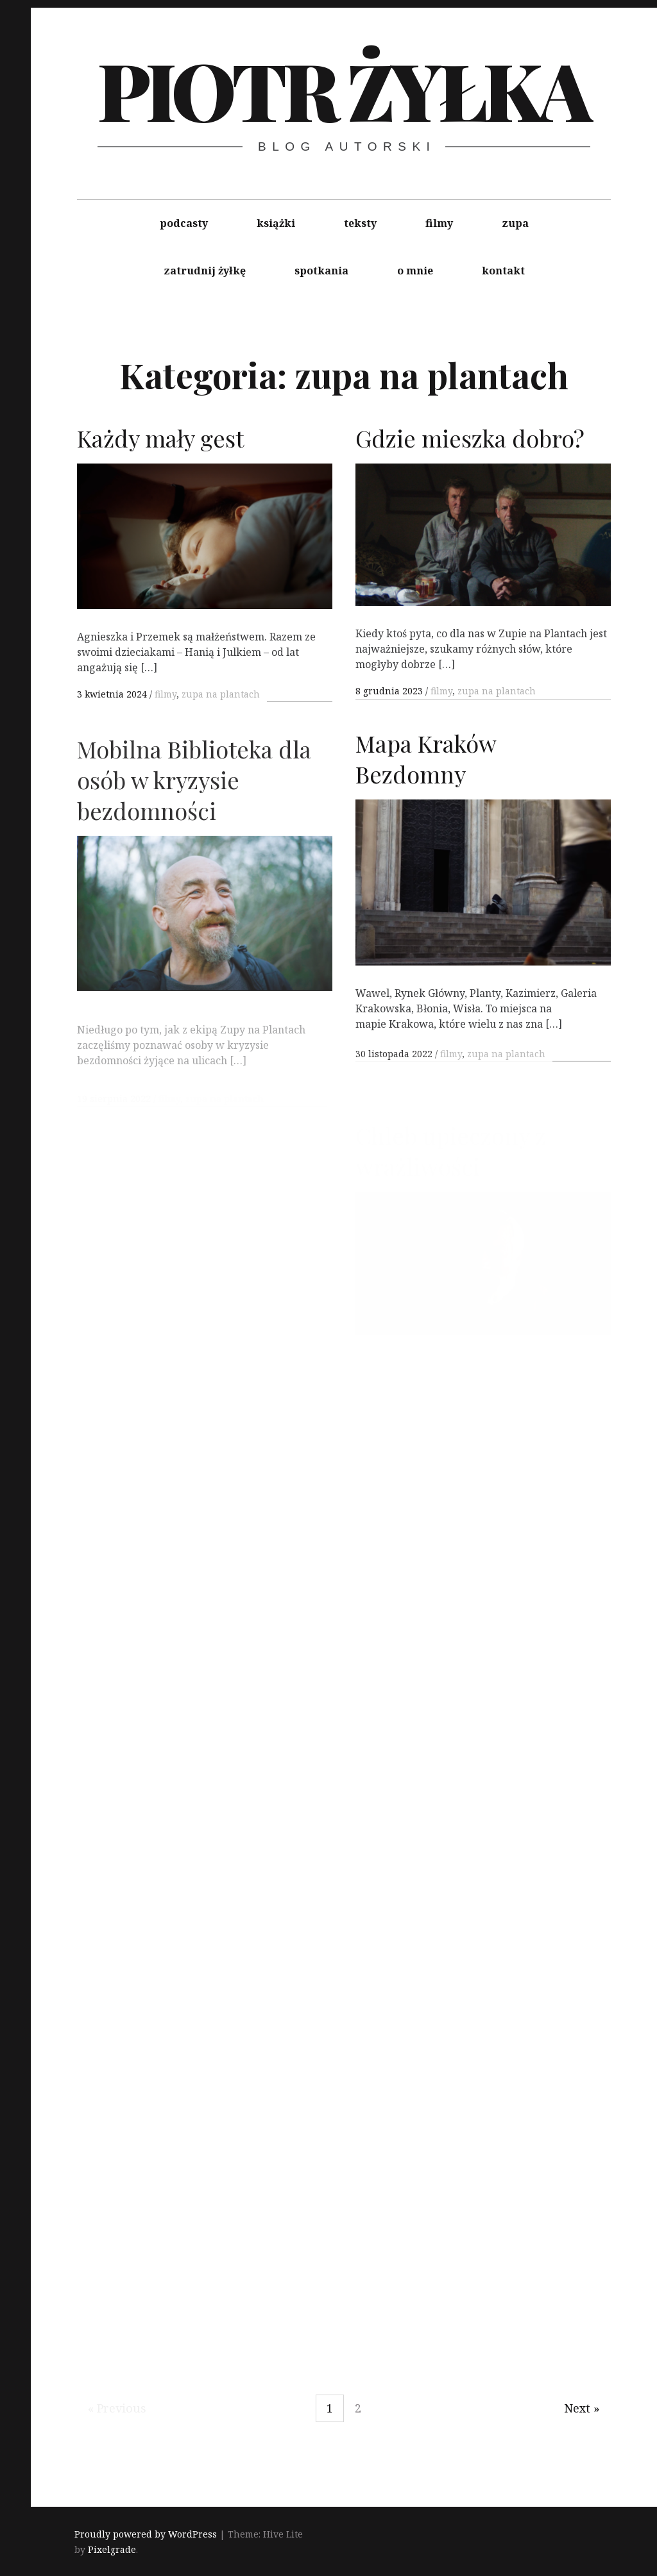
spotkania (321, 270)
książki (276, 223)
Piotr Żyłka (343, 89)
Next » (582, 2408)
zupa (515, 223)
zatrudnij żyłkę (205, 270)
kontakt (503, 270)
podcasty (184, 223)
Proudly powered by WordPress (145, 2535)
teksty (360, 223)
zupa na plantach (221, 694)
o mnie (415, 270)
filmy (439, 223)
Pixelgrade (112, 2550)
